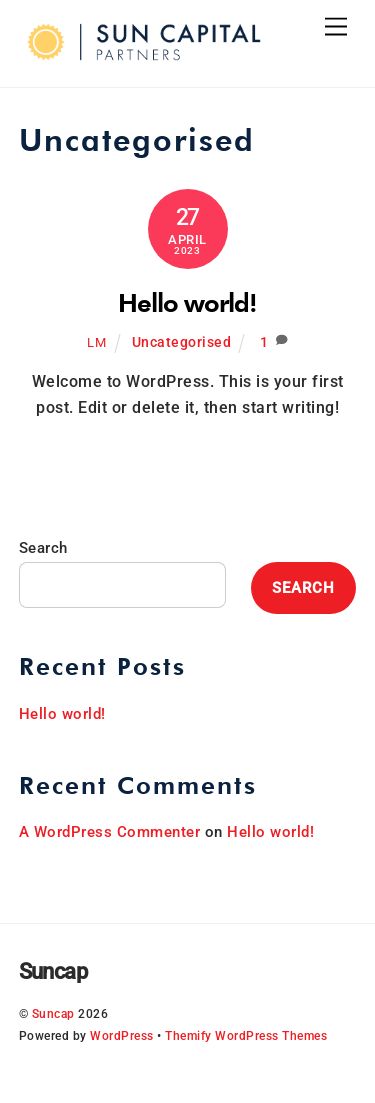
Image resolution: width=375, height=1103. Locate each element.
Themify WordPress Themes (246, 1036)
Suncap (53, 1014)
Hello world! (188, 302)
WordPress (122, 1036)
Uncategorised (182, 342)
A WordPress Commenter (110, 832)
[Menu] (336, 27)
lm (96, 342)
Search (43, 548)
